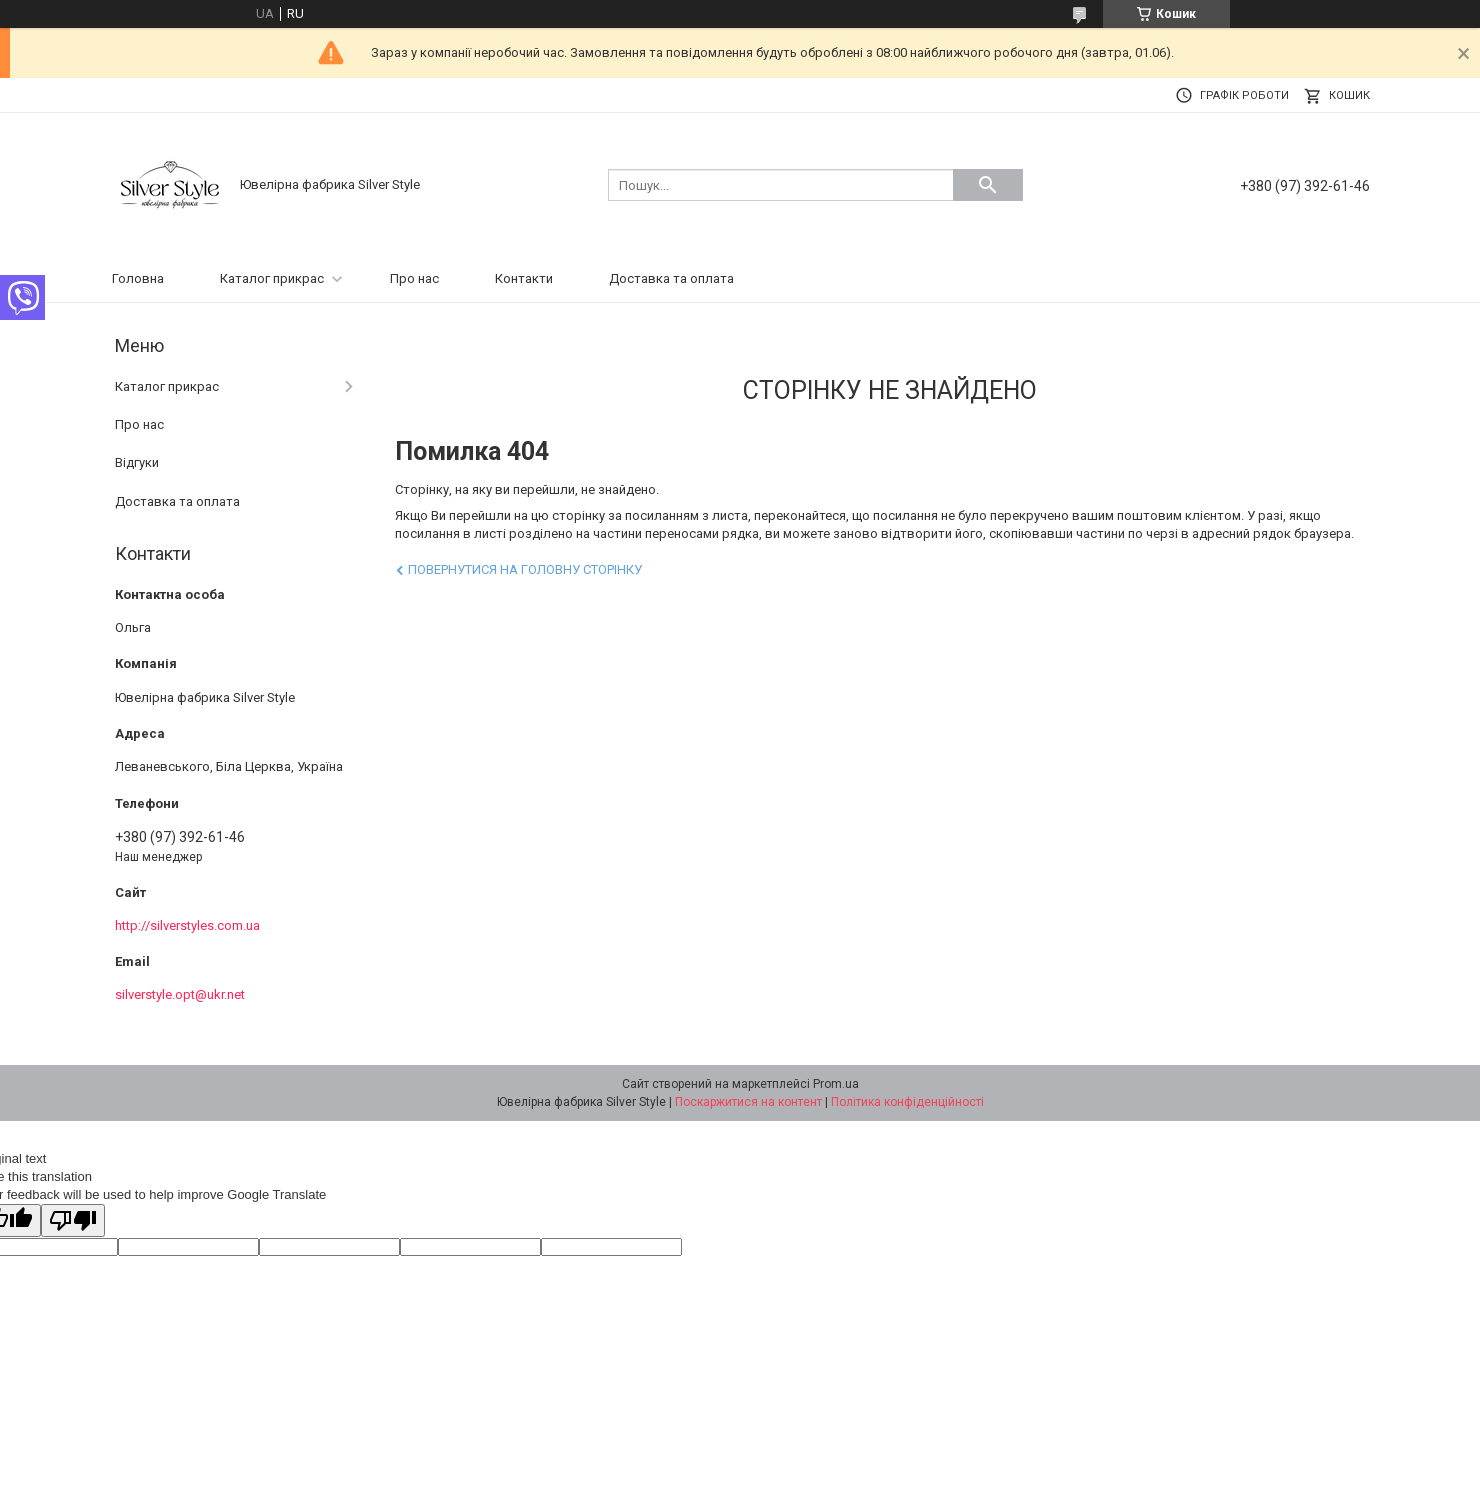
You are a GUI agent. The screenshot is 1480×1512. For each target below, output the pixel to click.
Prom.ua (836, 1084)
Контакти (524, 278)
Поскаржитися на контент (748, 1102)
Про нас (414, 278)
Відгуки (137, 462)
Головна (138, 278)
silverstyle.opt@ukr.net (180, 994)
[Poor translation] (73, 1220)
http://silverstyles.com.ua (187, 925)
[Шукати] (988, 185)
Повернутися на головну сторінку (525, 569)
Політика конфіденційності (907, 1102)
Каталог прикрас (272, 278)
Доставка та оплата (671, 278)
